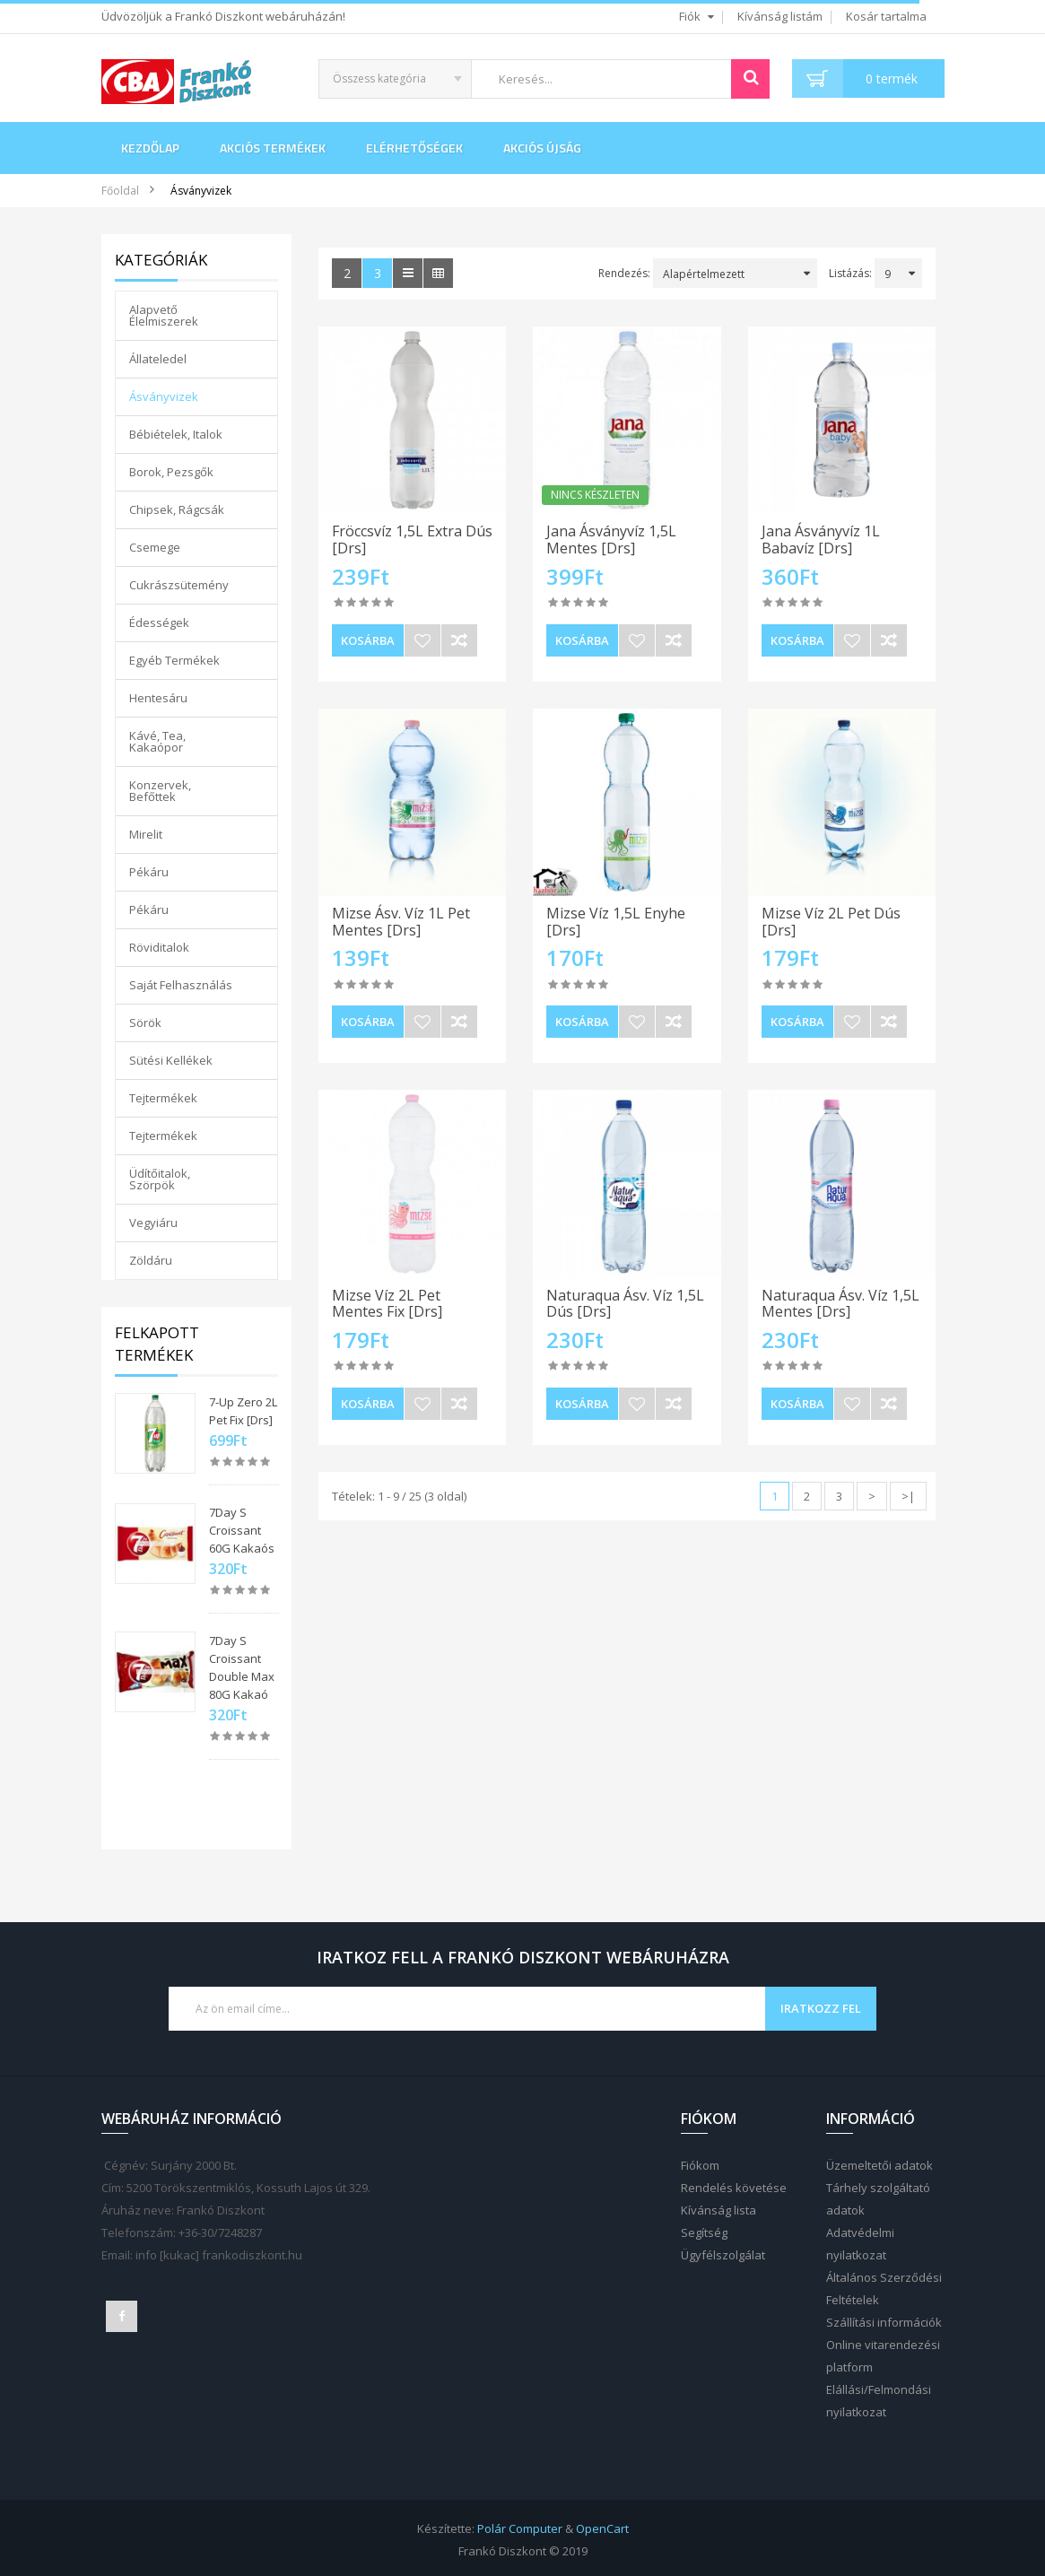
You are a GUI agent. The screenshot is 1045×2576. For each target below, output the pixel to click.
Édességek (159, 622)
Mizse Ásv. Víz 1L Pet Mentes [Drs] (401, 921)
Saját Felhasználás (180, 985)
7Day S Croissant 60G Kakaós (241, 1530)
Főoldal (120, 190)
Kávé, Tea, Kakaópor (157, 741)
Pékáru (149, 872)
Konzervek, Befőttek (160, 791)
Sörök (145, 1022)
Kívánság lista (718, 2210)
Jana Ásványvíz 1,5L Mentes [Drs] (611, 539)
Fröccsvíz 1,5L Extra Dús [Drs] (412, 539)
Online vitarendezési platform (883, 2356)
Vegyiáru (153, 1222)
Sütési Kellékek (171, 1060)
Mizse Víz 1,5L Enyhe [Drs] (615, 921)
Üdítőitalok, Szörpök (159, 1179)
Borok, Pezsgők (171, 472)
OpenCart (602, 2528)
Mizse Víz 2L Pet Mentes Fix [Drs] (387, 1303)
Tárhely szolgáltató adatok (878, 2199)
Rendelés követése (734, 2188)
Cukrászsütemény (179, 585)
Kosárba (368, 640)
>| (908, 1496)
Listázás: (850, 273)
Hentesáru (158, 698)
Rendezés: (624, 273)
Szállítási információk (884, 2322)
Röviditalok (159, 947)
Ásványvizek (200, 190)
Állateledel (158, 359)
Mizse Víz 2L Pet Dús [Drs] (831, 921)
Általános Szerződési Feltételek (884, 2288)
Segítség (704, 2232)
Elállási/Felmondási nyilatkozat (878, 2400)
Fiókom (700, 2165)
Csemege (154, 547)
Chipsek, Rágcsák (176, 509)
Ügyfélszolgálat (723, 2255)
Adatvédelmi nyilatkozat (860, 2243)
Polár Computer (519, 2528)
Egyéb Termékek (174, 660)
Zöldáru (150, 1260)
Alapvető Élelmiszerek (163, 315)
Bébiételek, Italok (175, 434)
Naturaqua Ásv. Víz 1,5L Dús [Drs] (625, 1303)
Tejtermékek (163, 1098)
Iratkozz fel (820, 2008)
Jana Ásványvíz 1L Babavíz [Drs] (821, 539)
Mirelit (145, 834)
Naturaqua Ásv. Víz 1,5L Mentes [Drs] (840, 1303)
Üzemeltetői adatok (879, 2165)
